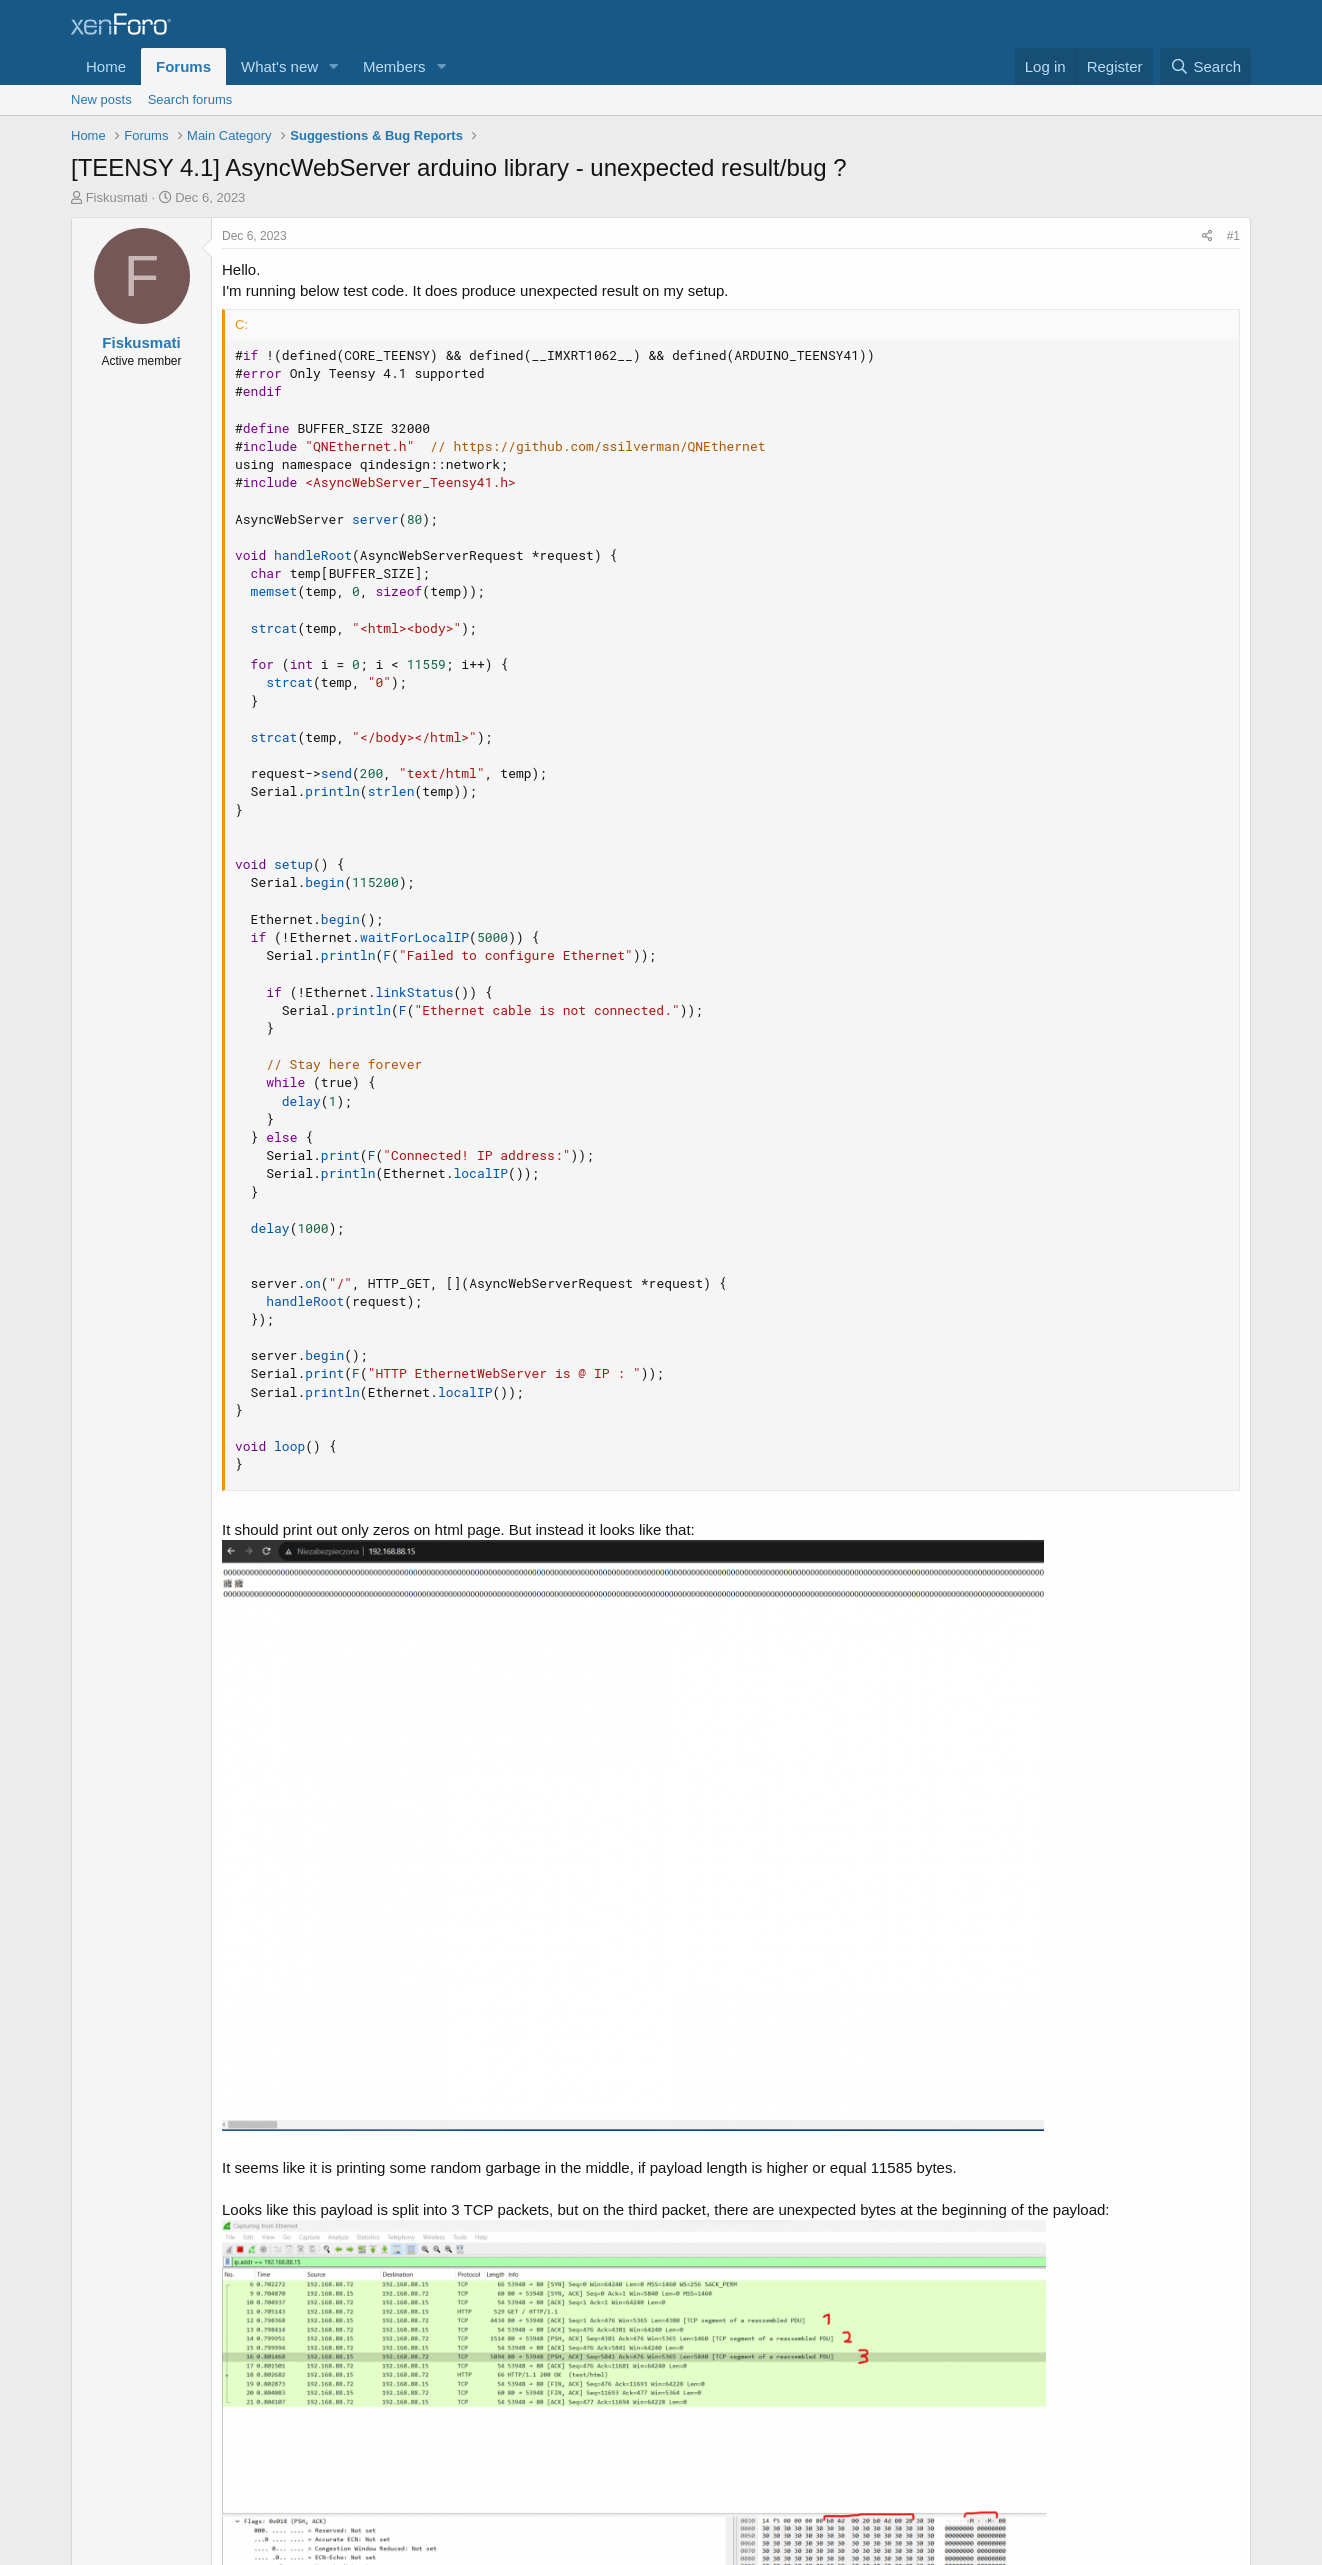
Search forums (190, 99)
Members (394, 66)
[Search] (1205, 66)
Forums (183, 66)
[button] (334, 66)
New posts (101, 99)
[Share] (1207, 236)
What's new (279, 66)
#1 (1233, 236)
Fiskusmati (117, 197)
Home (106, 66)
